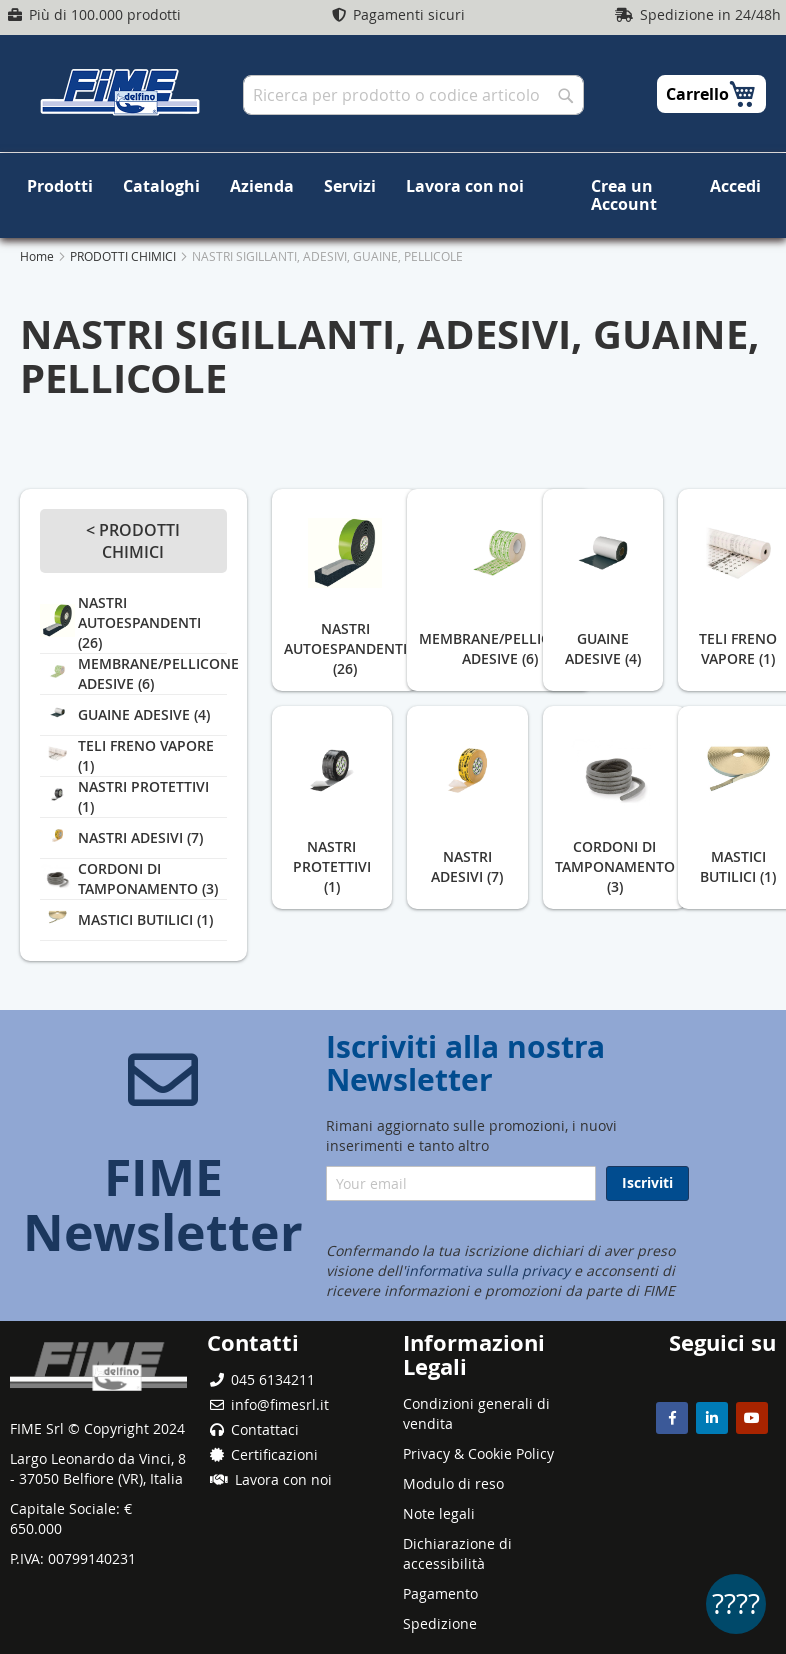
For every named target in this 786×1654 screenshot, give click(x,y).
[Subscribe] (647, 1183)
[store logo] (120, 92)
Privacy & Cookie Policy (478, 1453)
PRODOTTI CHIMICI (124, 239)
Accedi (735, 186)
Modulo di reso (453, 1483)
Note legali (439, 1513)
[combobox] (413, 95)
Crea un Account (604, 186)
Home (38, 239)
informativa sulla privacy (487, 1270)
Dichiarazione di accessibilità (457, 1553)
